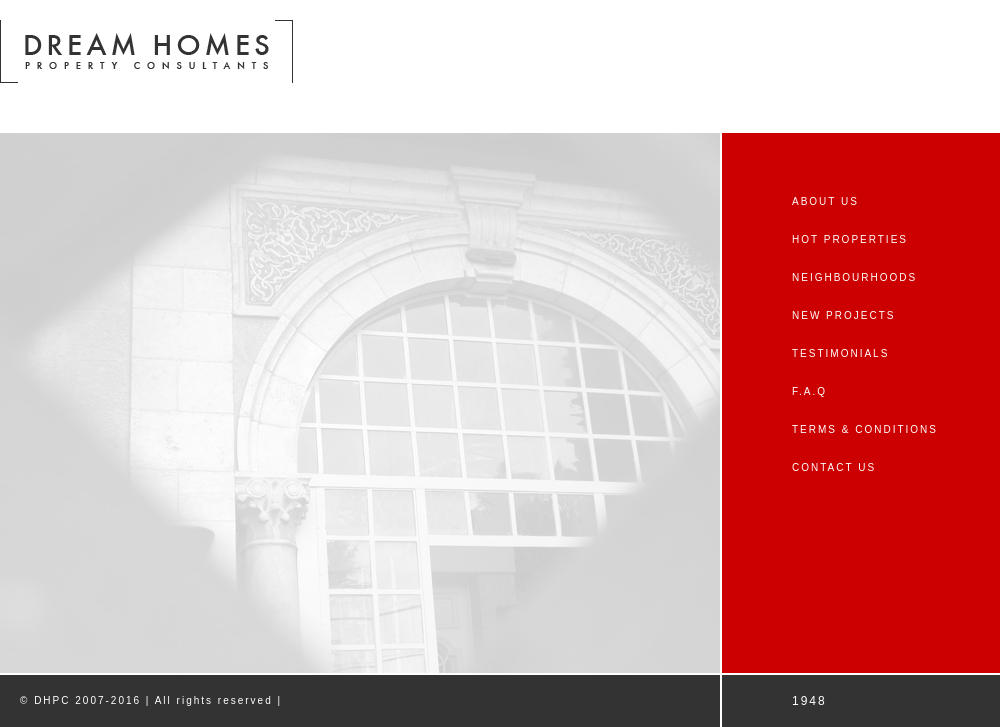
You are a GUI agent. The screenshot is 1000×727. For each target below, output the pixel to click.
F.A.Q (809, 391)
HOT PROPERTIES (850, 239)
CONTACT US (834, 467)
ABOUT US (825, 201)
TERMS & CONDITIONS (865, 429)
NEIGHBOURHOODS (854, 277)
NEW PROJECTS (843, 315)
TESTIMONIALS (840, 353)
